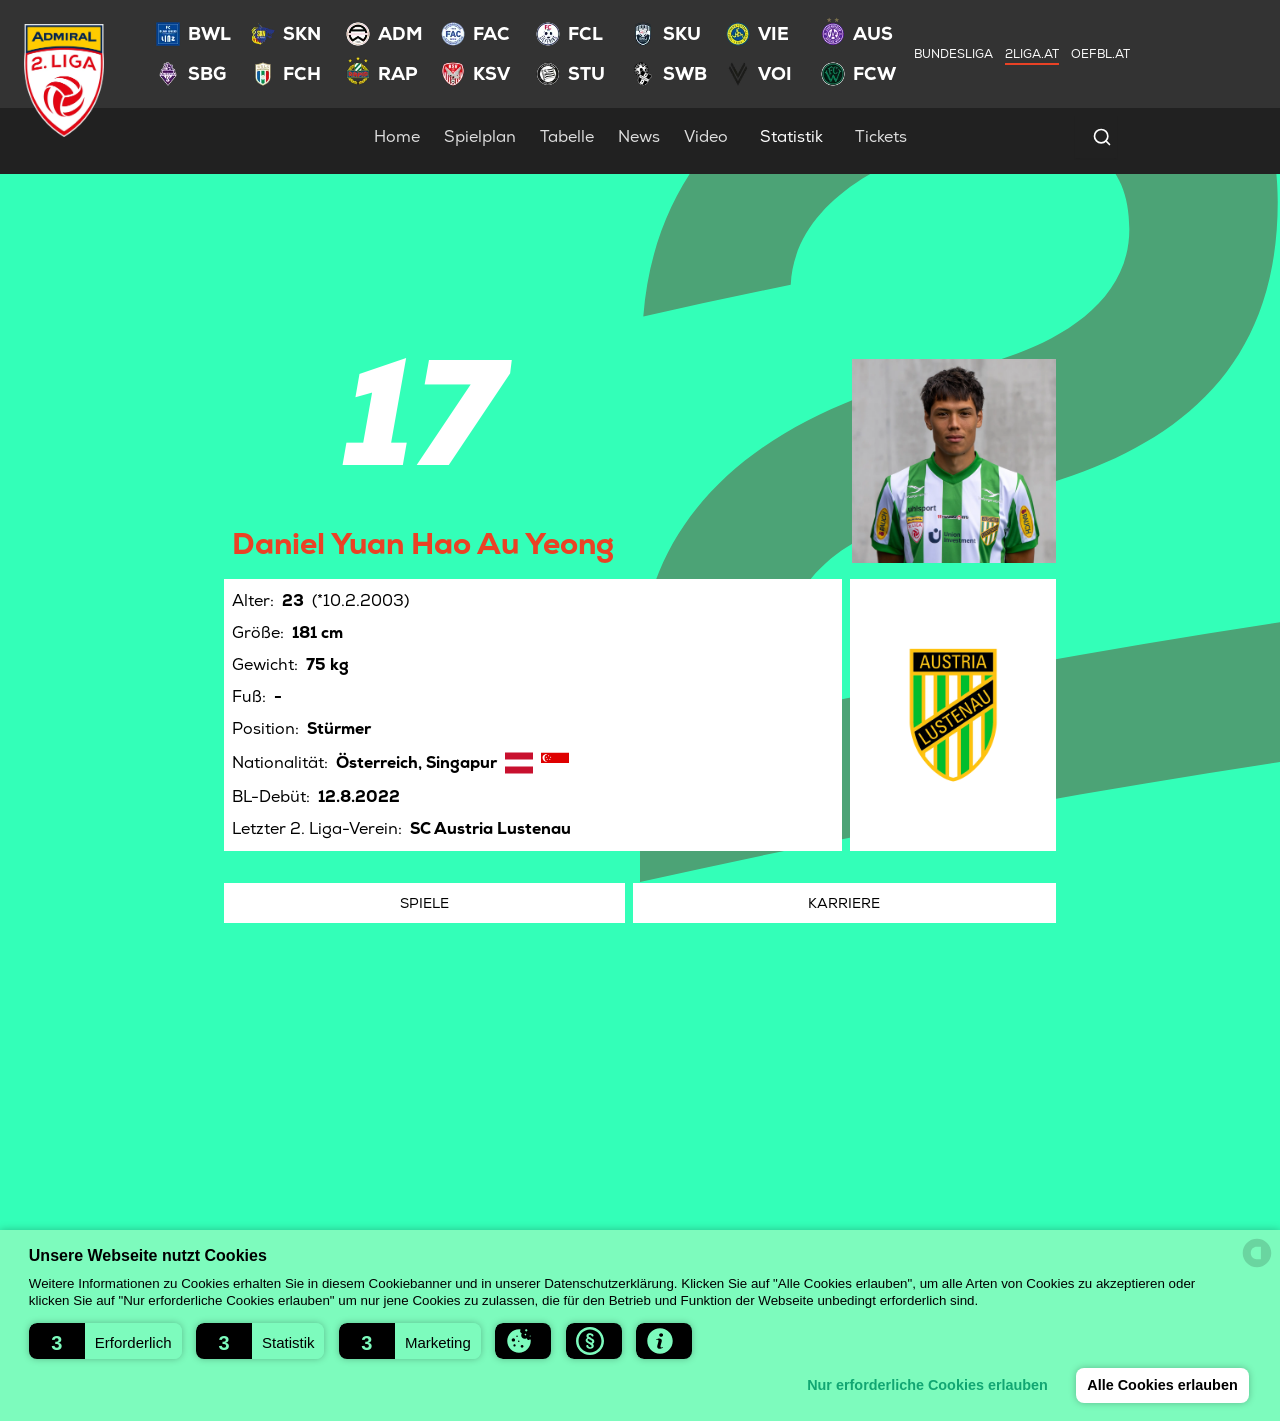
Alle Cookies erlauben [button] (1162, 1385)
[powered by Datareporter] (1257, 1253)
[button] (105, 1341)
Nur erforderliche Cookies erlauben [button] (927, 1385)
